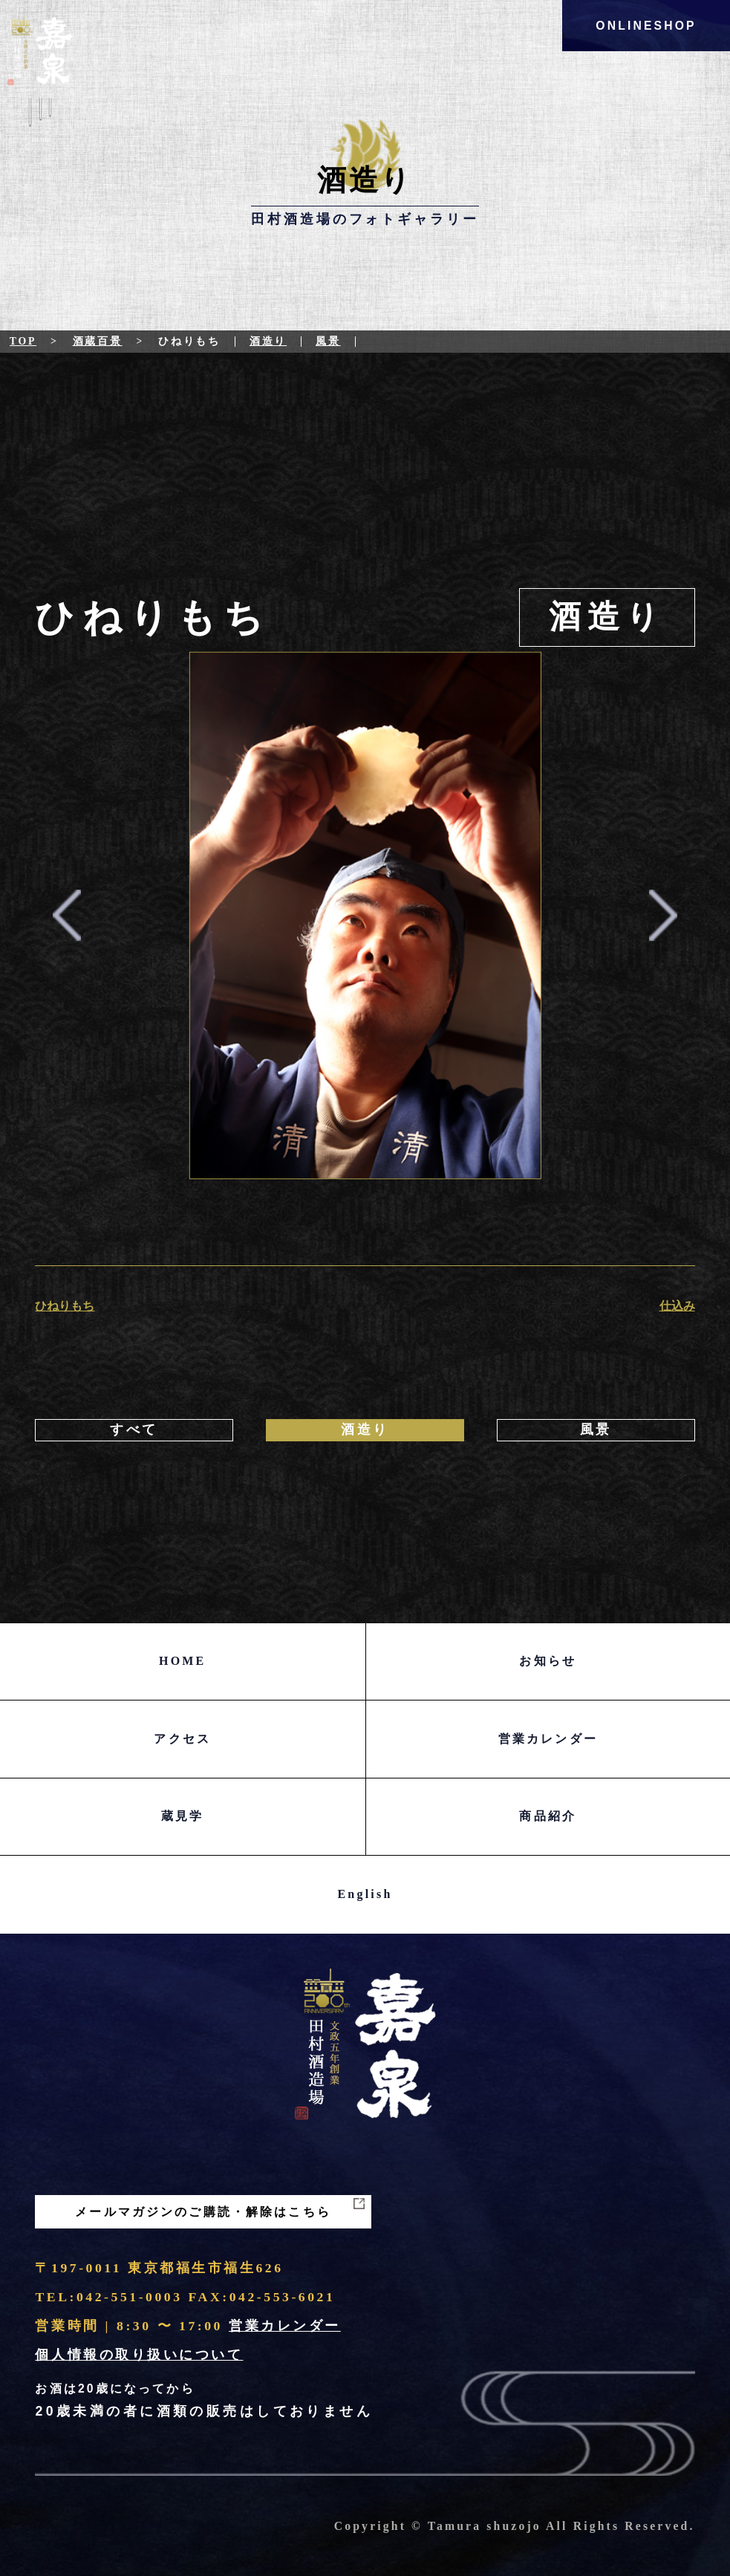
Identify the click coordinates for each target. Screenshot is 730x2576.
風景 (328, 341)
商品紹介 (547, 1816)
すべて (134, 1429)
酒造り (268, 341)
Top (23, 341)
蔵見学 (182, 1816)
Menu (40, 122)
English (365, 1894)
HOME (182, 1660)
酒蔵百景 (98, 341)
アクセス (182, 1738)
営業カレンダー (548, 1738)
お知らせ (547, 1660)
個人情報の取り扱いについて (139, 2354)
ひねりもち (64, 1306)
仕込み (677, 1306)
